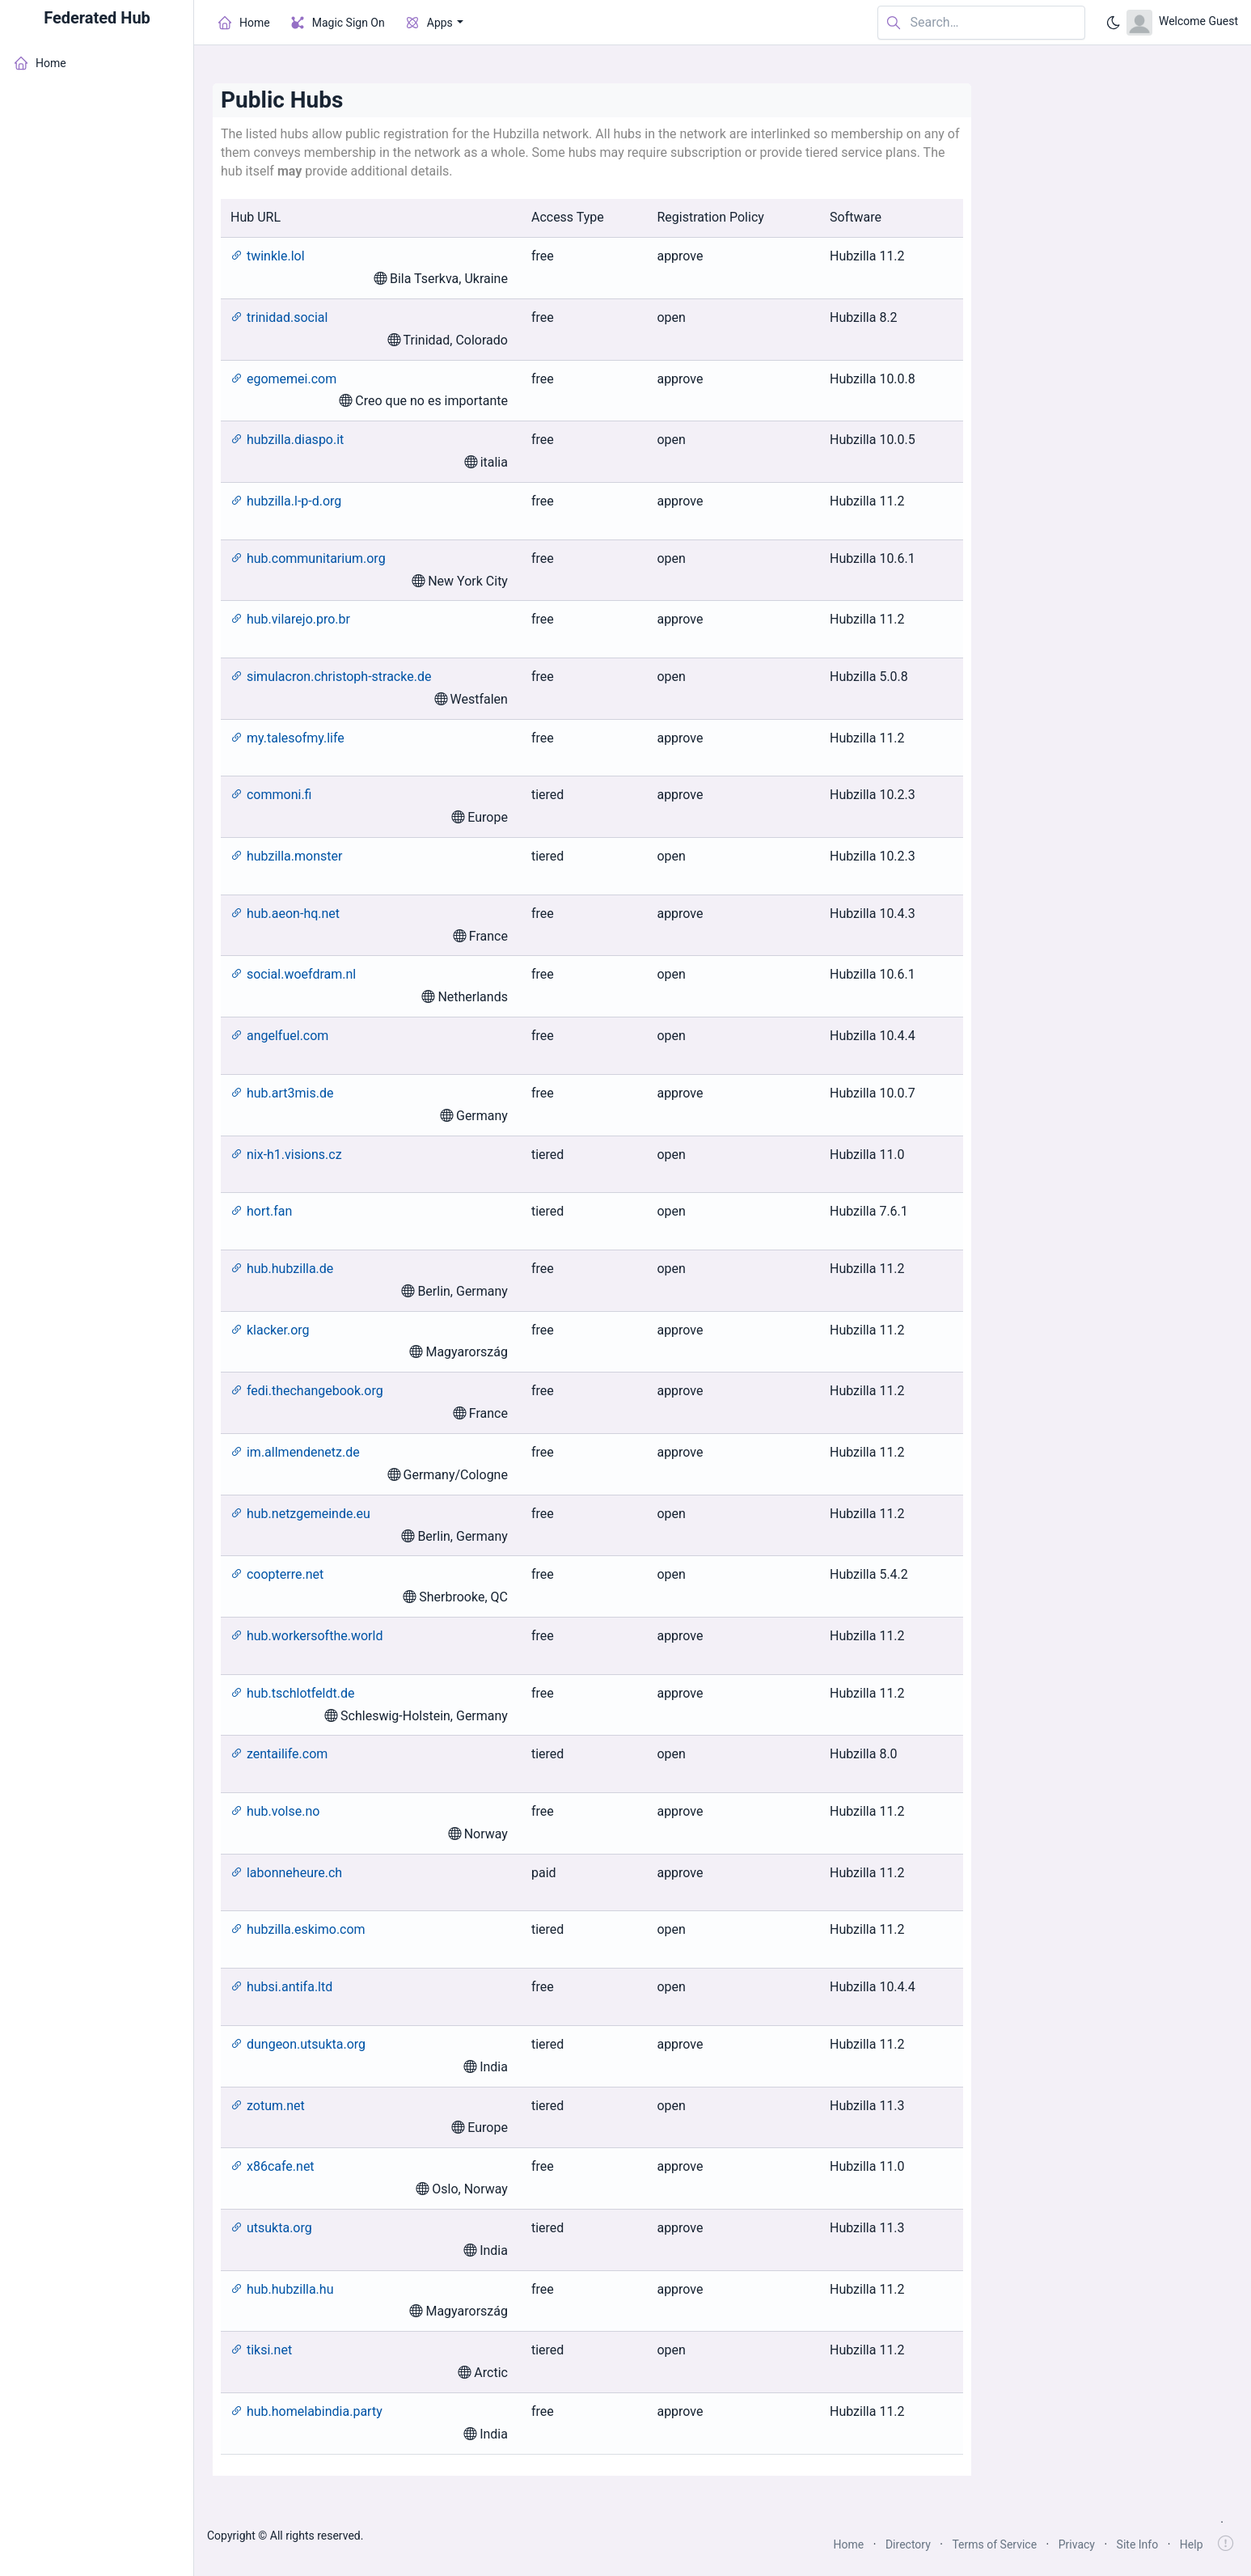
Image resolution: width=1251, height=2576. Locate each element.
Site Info (1138, 2544)
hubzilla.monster (286, 856)
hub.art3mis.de (281, 1093)
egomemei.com (283, 379)
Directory (908, 2544)
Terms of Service (994, 2544)
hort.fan (261, 1211)
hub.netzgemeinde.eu (300, 1513)
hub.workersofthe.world (306, 1635)
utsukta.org (271, 2227)
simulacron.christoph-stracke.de (330, 676)
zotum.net (267, 2105)
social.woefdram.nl (293, 974)
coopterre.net (276, 1574)
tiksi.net (261, 2350)
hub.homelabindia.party (306, 2411)
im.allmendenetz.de (295, 1452)
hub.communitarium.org (308, 558)
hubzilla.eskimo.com (298, 1929)
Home (849, 2544)
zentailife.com (279, 1754)
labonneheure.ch (286, 1872)
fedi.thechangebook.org (306, 1390)
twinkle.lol (267, 256)
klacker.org (270, 1330)
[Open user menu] (1182, 23)
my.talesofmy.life (287, 738)
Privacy (1077, 2544)
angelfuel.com (279, 1035)
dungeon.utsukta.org (298, 2044)
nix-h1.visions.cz (286, 1154)
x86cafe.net (272, 2166)
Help (1191, 2544)
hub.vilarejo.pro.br (290, 619)
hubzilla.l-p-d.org (285, 501)
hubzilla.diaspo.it (287, 439)
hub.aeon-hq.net (285, 913)
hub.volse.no (274, 1811)
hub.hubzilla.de (281, 1268)
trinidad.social (279, 317)
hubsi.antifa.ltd (281, 1986)
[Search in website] (981, 23)
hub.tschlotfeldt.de (292, 1693)
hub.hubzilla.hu (281, 2289)
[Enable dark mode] (1113, 22)
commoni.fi (270, 794)
